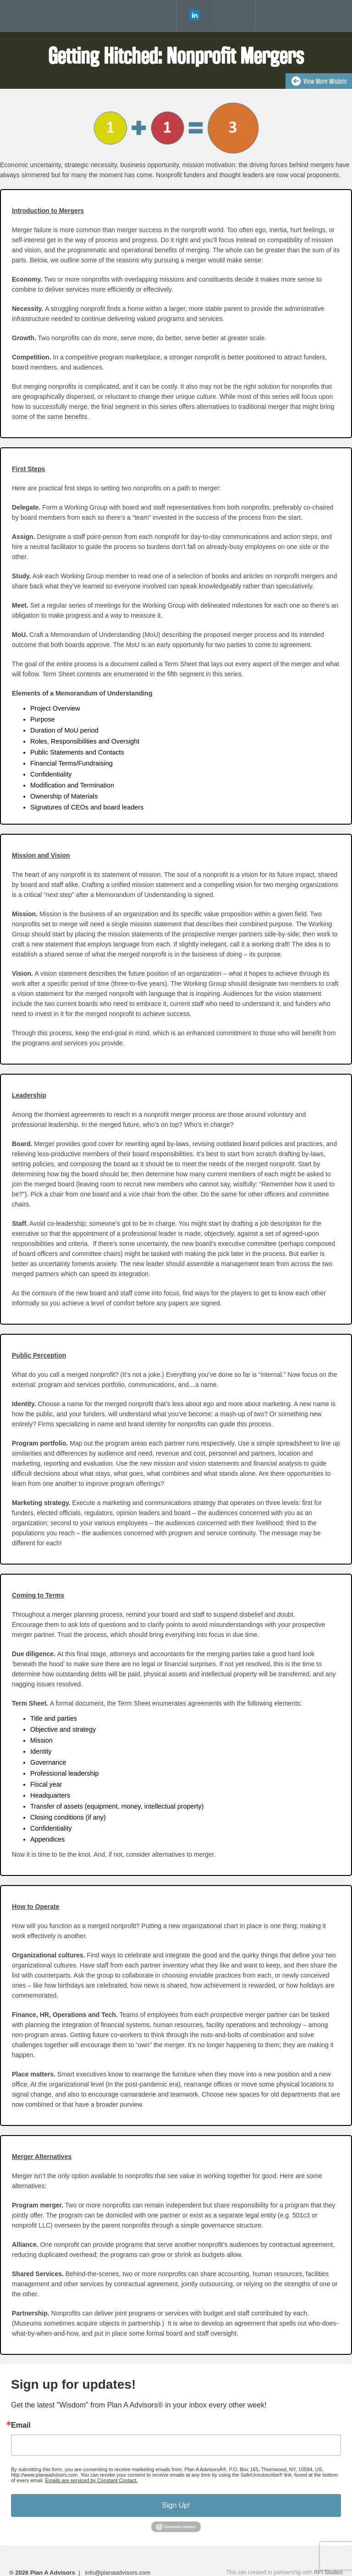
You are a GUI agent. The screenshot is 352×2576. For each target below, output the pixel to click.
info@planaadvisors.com (117, 2572)
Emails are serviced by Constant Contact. (91, 2480)
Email (21, 2425)
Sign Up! (176, 2505)
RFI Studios (328, 2572)
